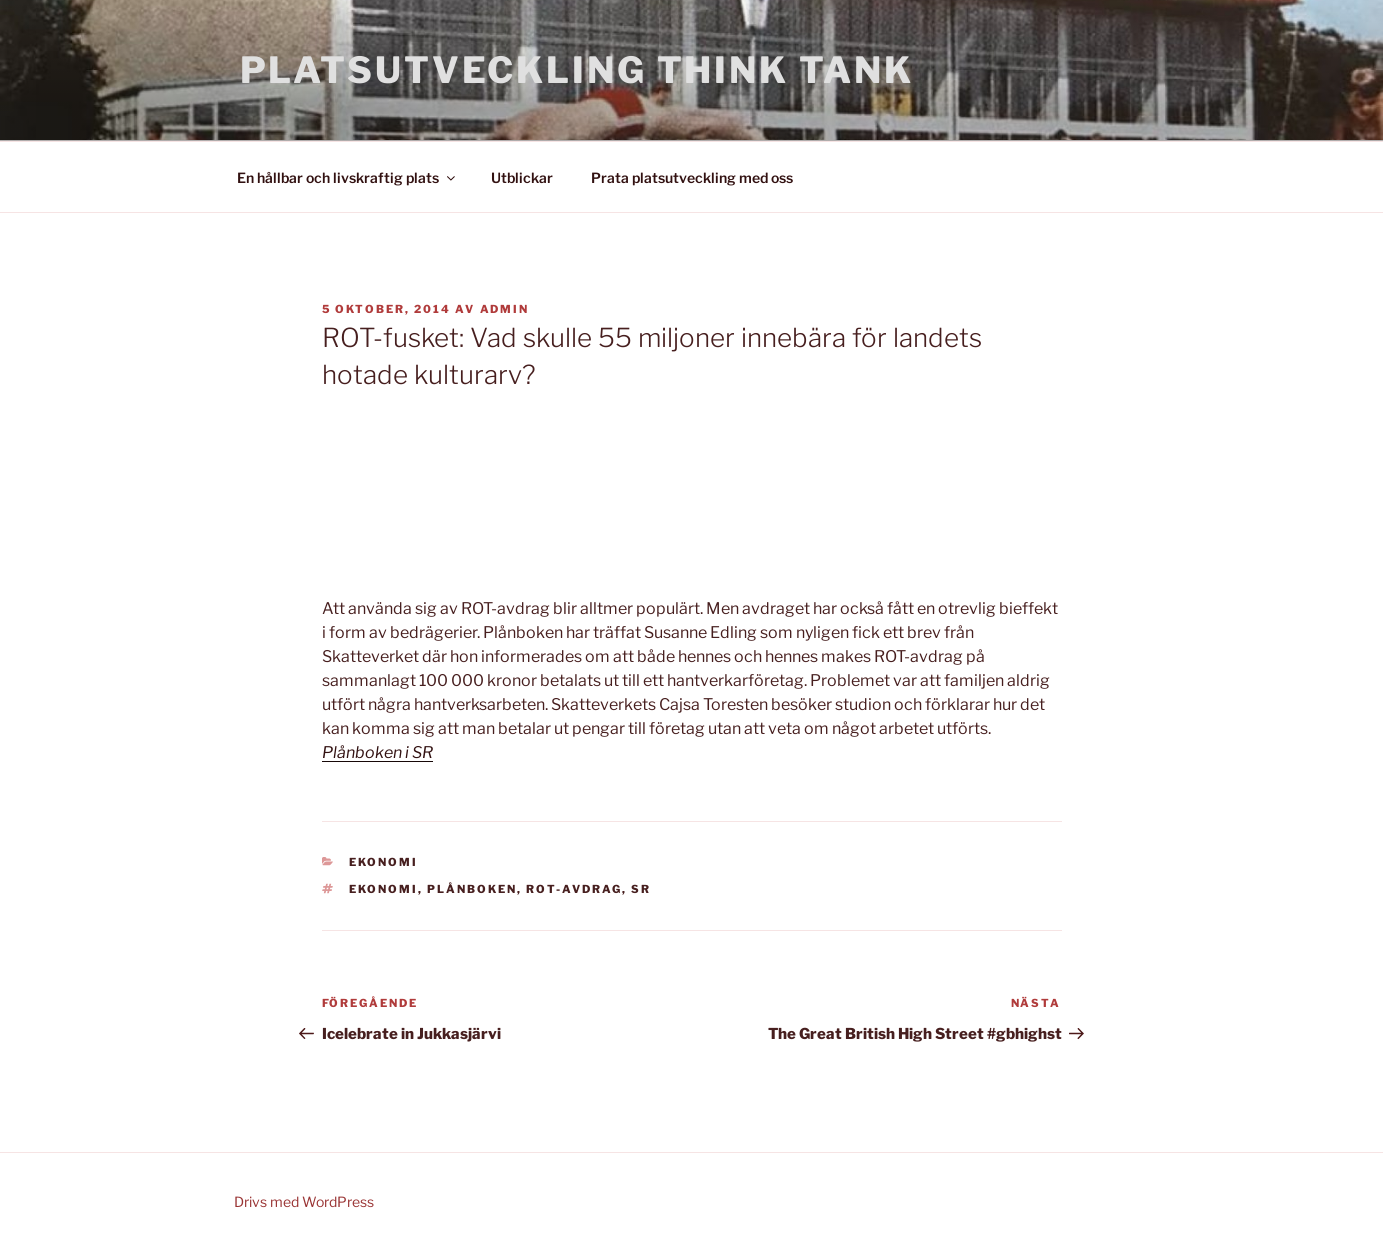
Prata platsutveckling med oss (692, 177)
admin (505, 309)
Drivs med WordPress (304, 1201)
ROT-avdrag (574, 889)
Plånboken (472, 889)
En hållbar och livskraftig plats (347, 177)
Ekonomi (383, 862)
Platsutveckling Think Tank (577, 70)
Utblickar (522, 177)
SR (641, 889)
